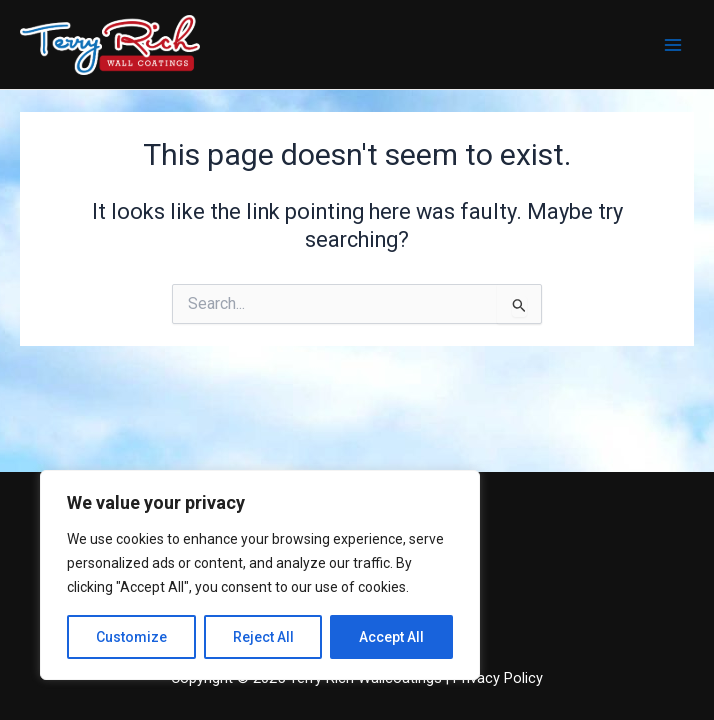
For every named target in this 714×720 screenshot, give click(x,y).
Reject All (263, 637)
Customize (131, 637)
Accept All (391, 637)
